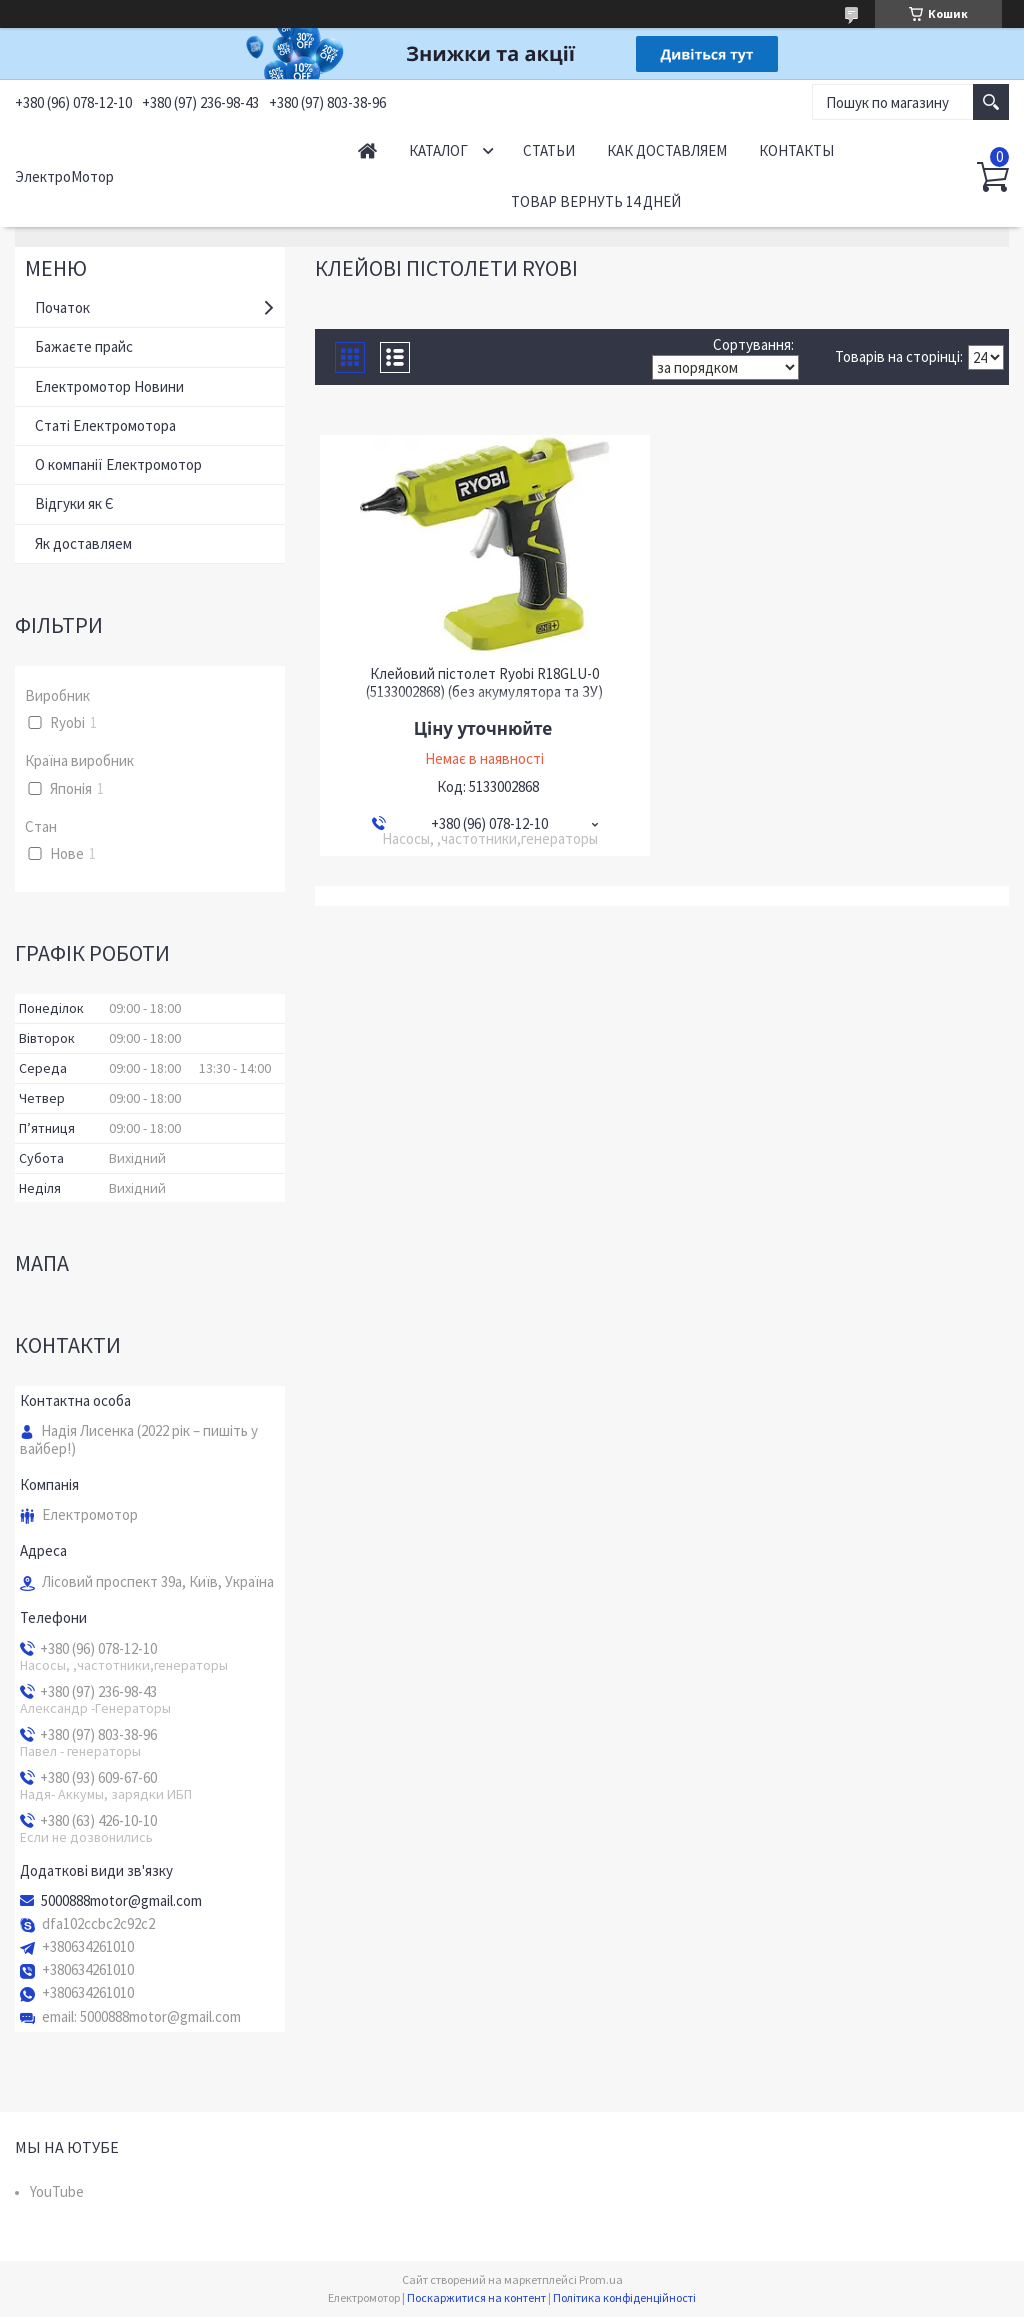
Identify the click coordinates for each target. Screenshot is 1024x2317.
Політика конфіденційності (624, 2297)
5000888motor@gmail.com (121, 1901)
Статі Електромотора (105, 425)
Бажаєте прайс (84, 346)
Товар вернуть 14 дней (596, 201)
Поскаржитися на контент (476, 2297)
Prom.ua (601, 2279)
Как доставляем (667, 150)
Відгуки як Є (74, 503)
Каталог (438, 150)
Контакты (796, 150)
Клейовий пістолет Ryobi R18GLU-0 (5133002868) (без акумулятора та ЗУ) (484, 683)
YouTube (57, 2191)
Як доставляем (83, 543)
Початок (62, 307)
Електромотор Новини (109, 386)
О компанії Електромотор (118, 464)
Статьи (549, 150)
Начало (367, 150)
